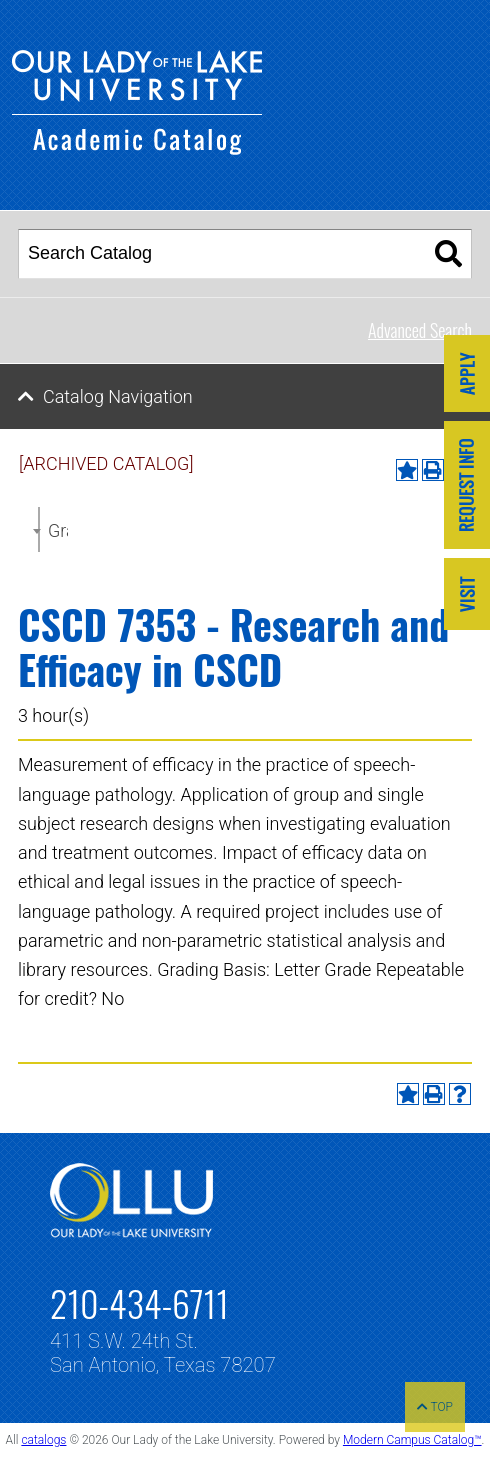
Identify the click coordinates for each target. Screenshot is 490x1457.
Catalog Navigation (118, 396)
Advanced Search (420, 330)
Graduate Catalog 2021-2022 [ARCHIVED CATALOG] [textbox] (58, 530)
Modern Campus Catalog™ (412, 1440)
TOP (435, 1407)
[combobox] (39, 529)
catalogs (43, 1440)
